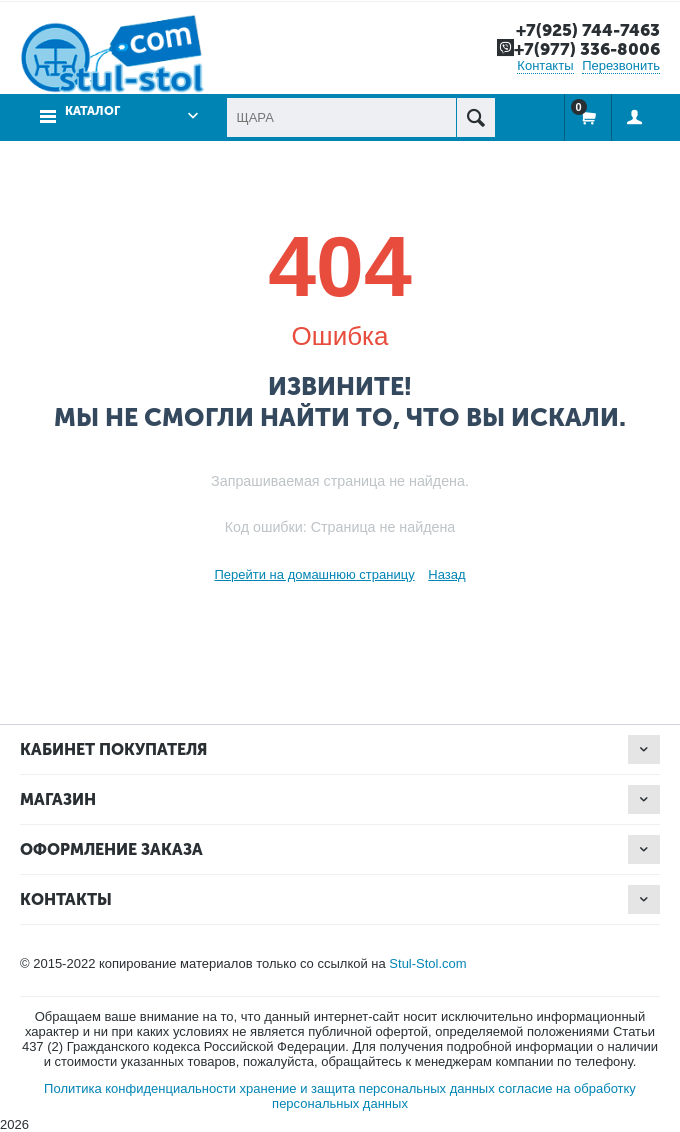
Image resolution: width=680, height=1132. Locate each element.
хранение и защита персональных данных (367, 1088)
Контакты (545, 65)
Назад (446, 574)
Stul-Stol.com (427, 963)
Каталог (92, 111)
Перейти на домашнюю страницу (314, 574)
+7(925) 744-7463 (588, 30)
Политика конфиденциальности (140, 1088)
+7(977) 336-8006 (587, 49)
